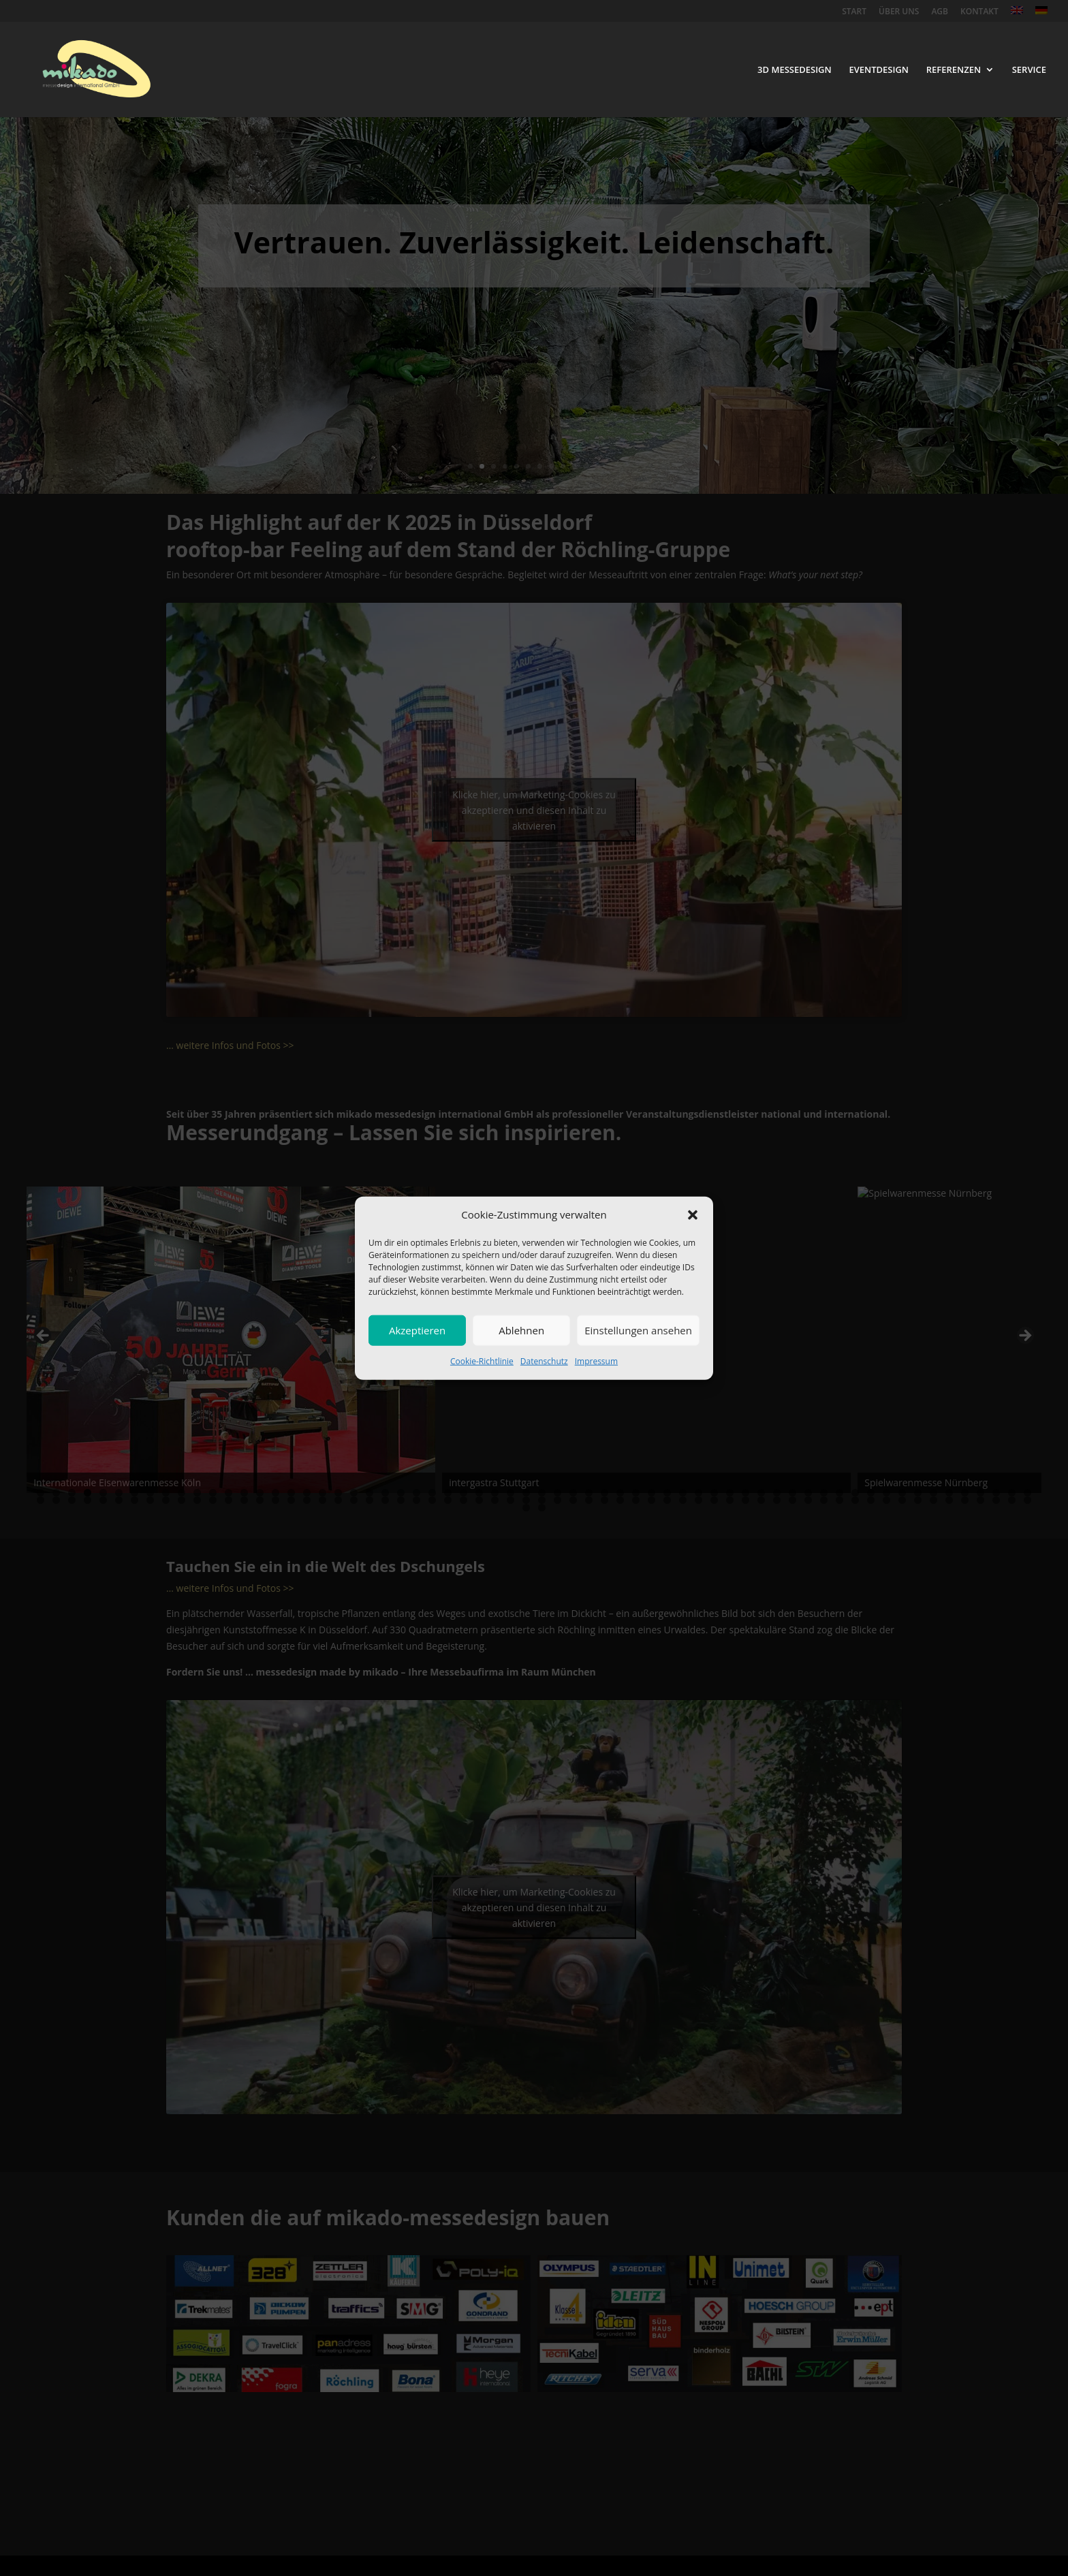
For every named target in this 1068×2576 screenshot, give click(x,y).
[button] (693, 1215)
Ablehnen (521, 1330)
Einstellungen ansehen (638, 1330)
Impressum (596, 1361)
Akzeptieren (417, 1330)
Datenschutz (544, 1361)
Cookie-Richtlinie (482, 1361)
